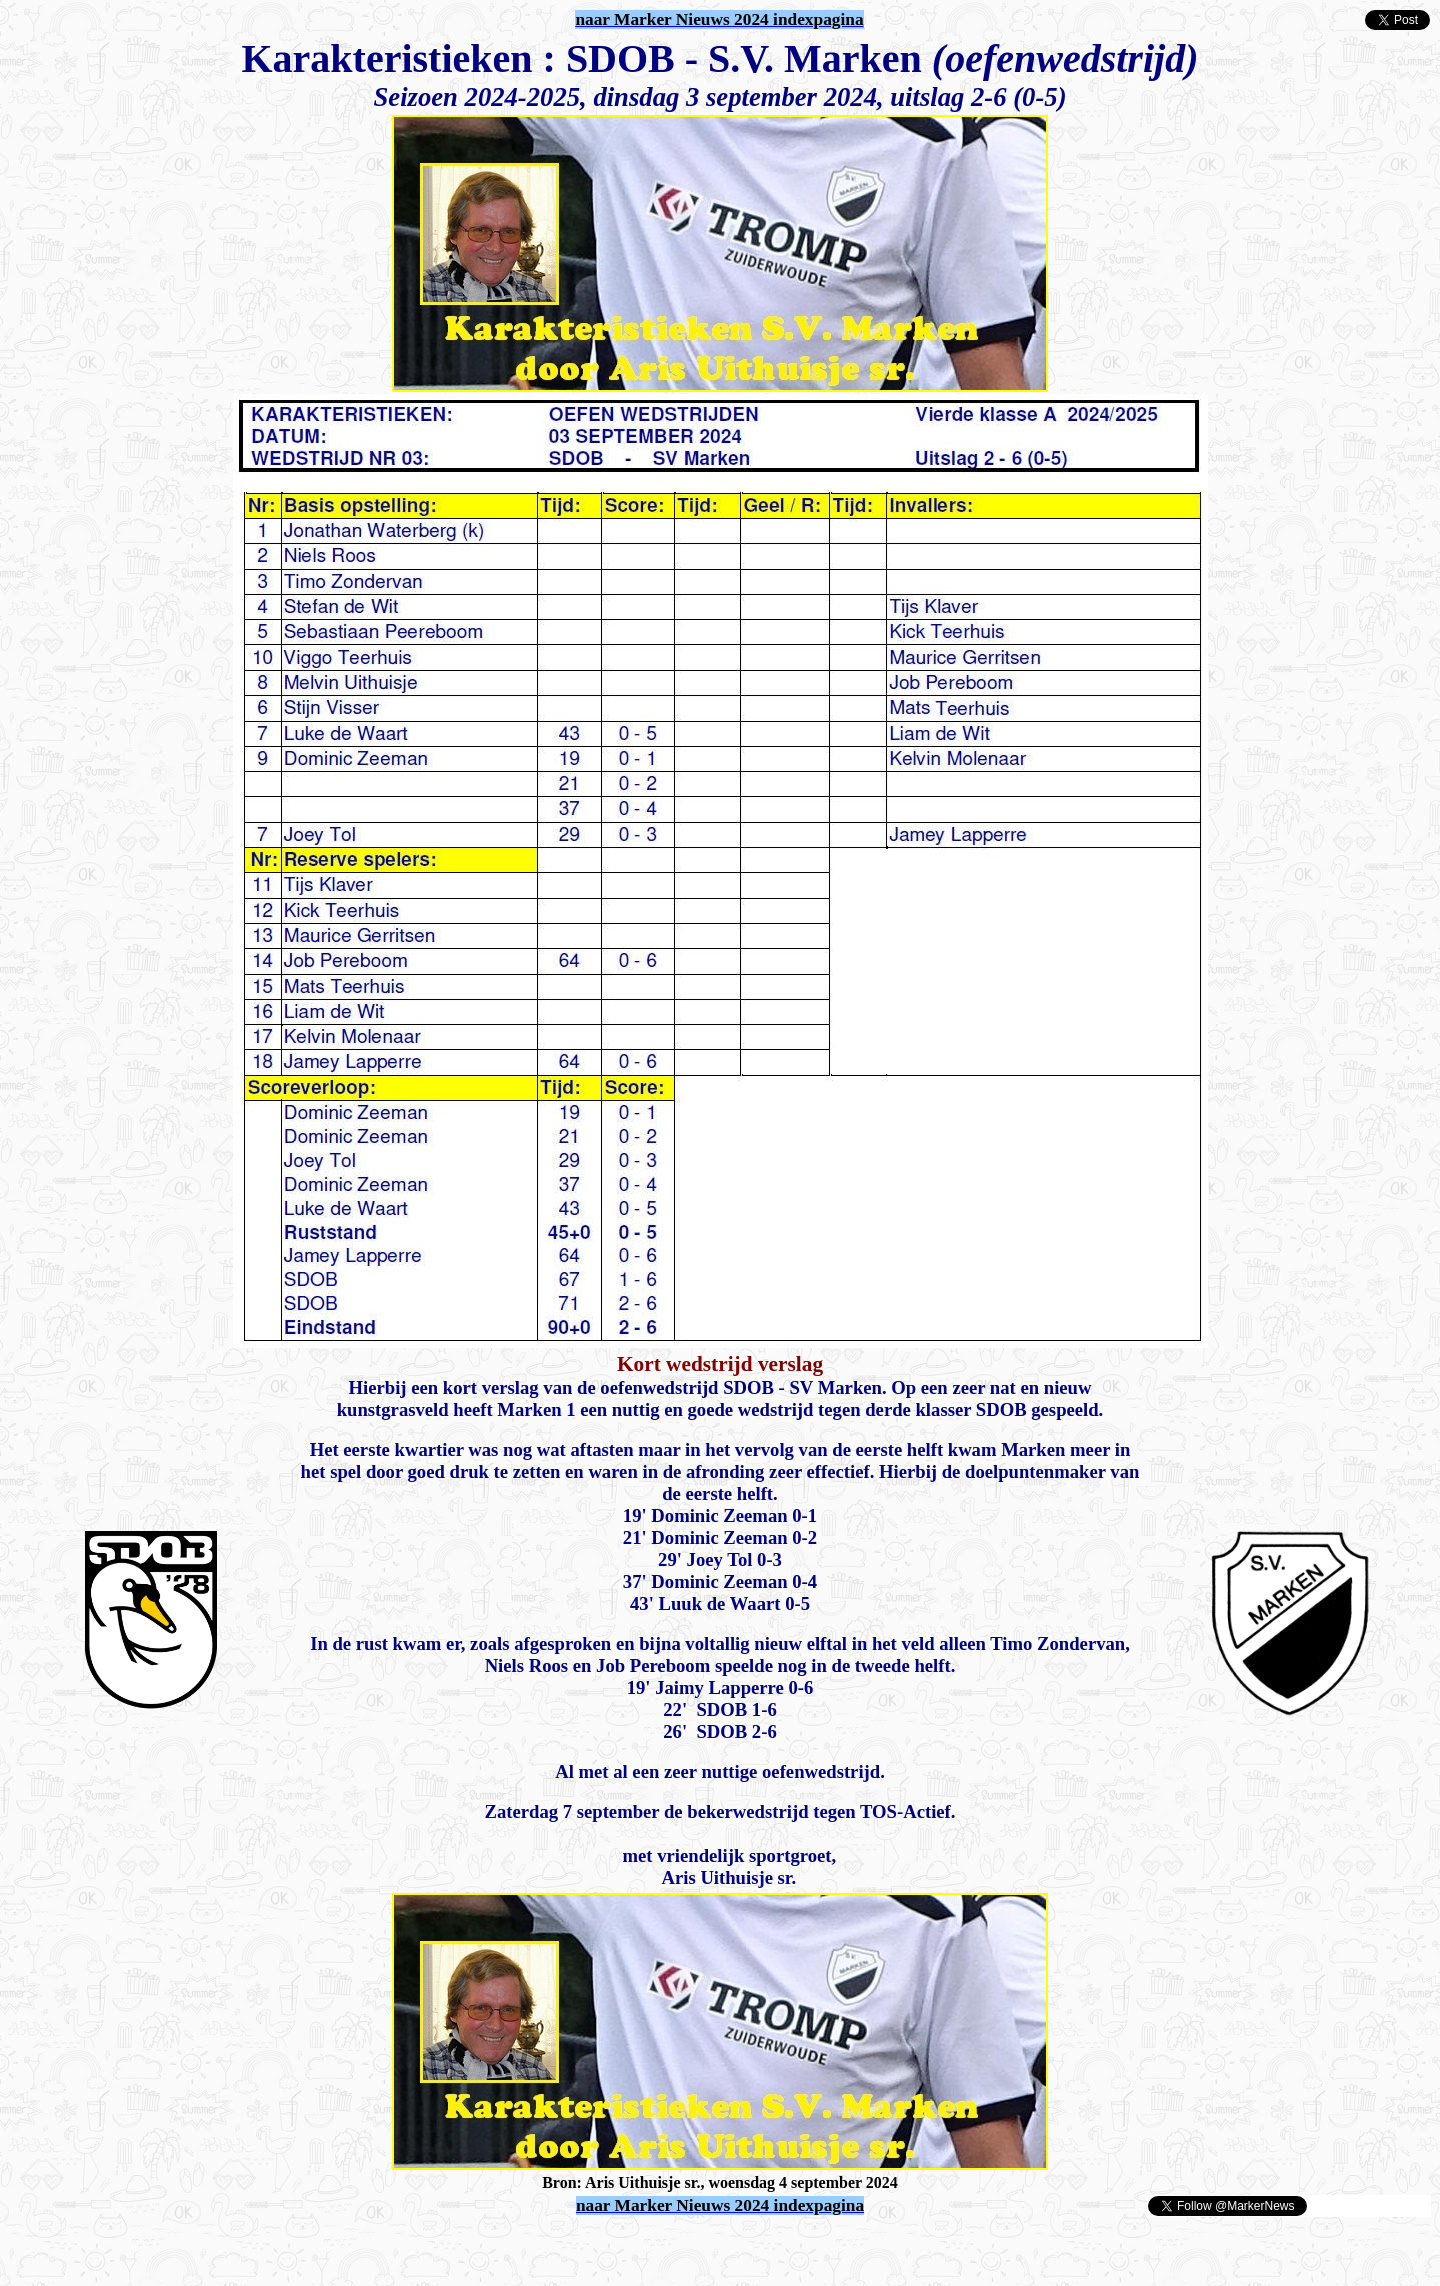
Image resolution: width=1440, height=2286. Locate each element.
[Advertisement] (242, 2248)
